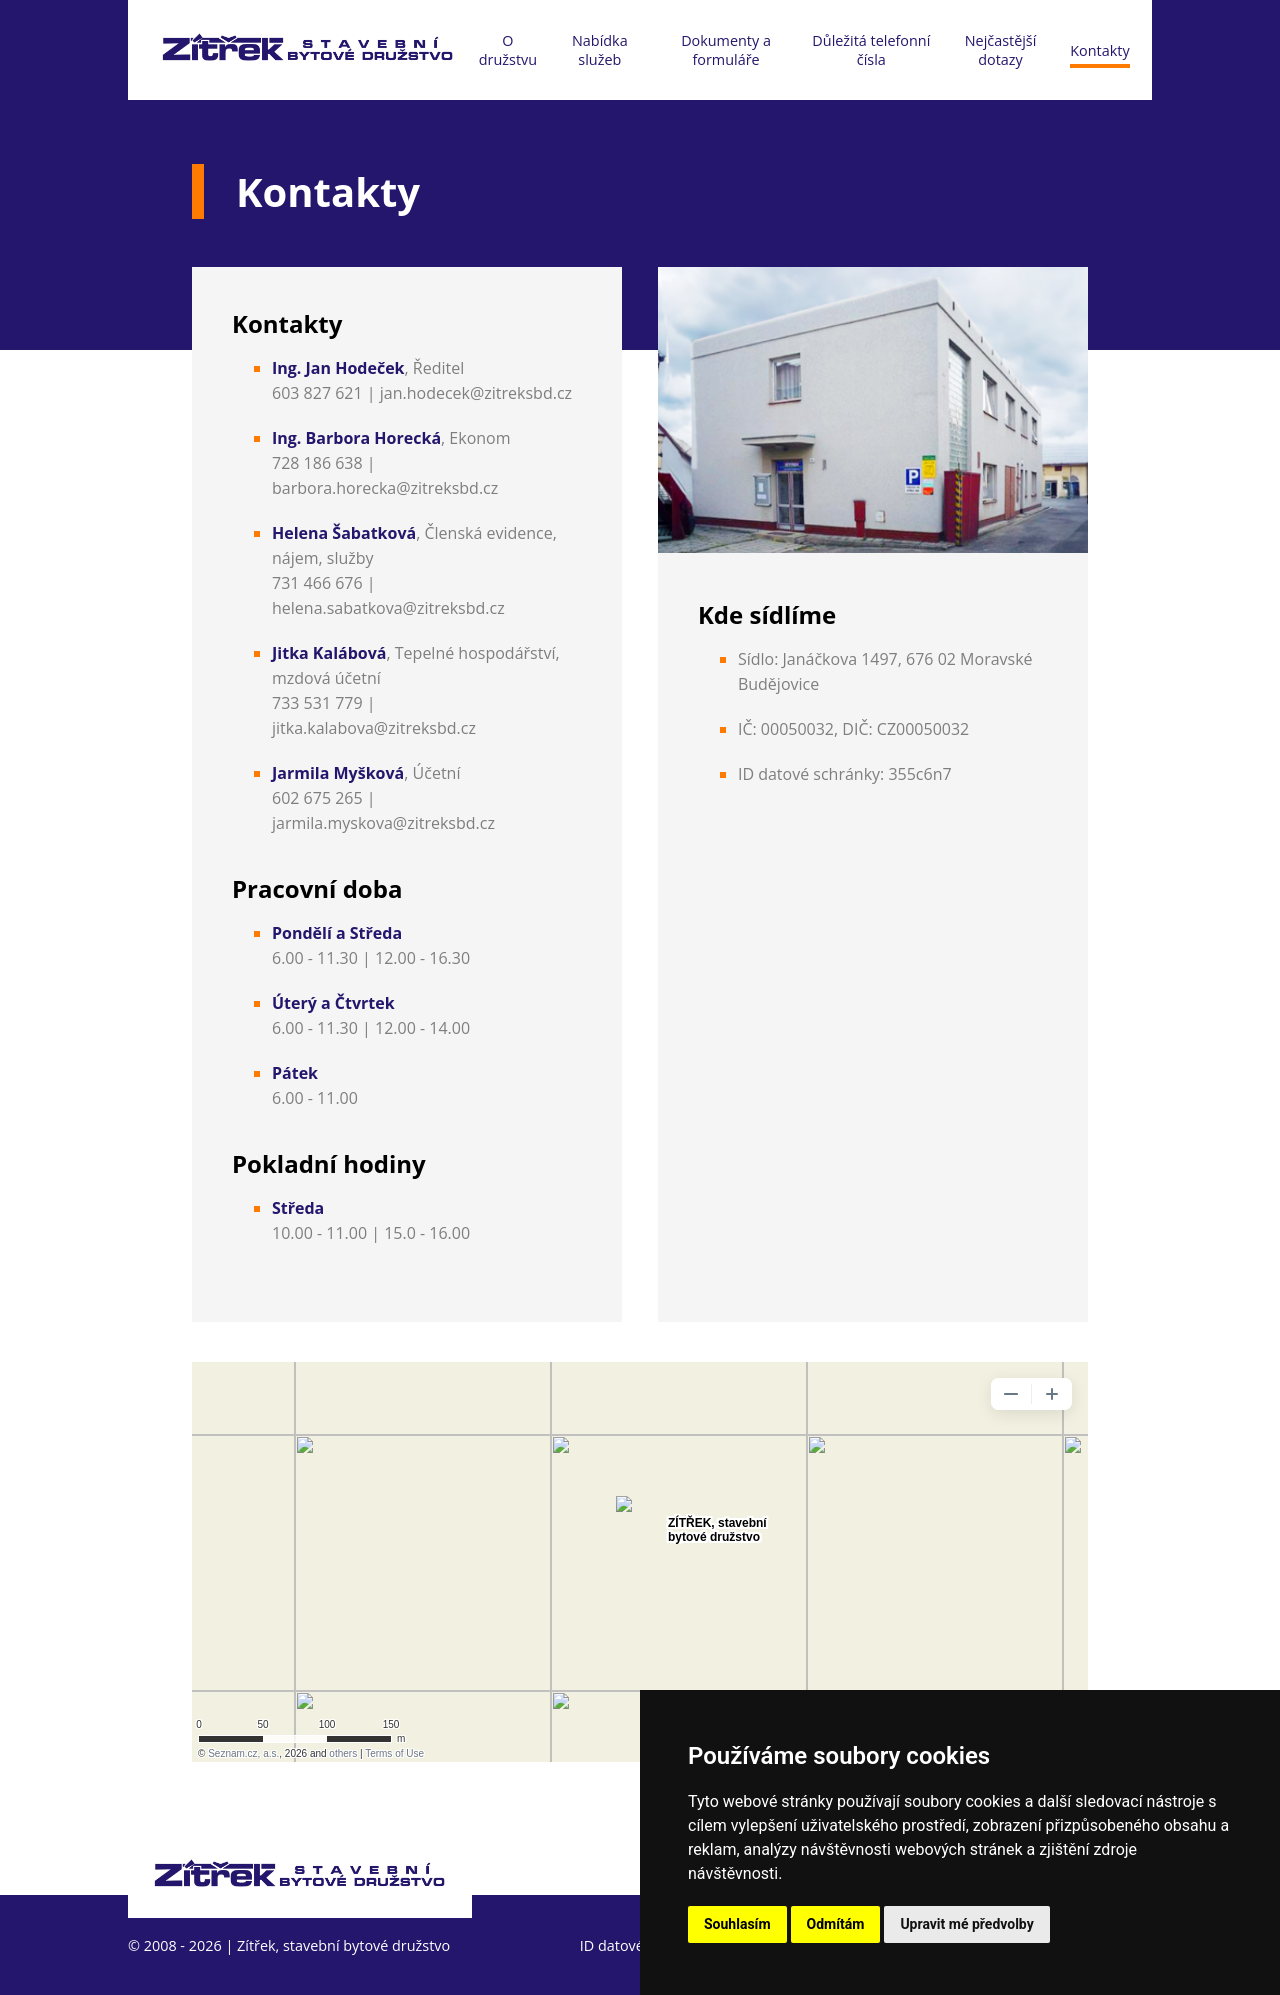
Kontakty (1099, 50)
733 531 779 (317, 703)
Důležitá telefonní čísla (871, 50)
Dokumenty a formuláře (726, 50)
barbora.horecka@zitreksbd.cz (385, 488)
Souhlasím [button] (737, 1924)
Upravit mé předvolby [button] (966, 1924)
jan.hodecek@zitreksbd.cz (476, 393)
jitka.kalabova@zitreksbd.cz (374, 728)
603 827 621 (317, 393)
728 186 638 (317, 463)
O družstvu (508, 50)
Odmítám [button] (836, 1924)
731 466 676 (317, 583)
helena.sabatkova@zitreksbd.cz (388, 608)
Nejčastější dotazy (1001, 50)
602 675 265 (317, 798)
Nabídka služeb (600, 50)
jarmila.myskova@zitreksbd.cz (383, 823)
